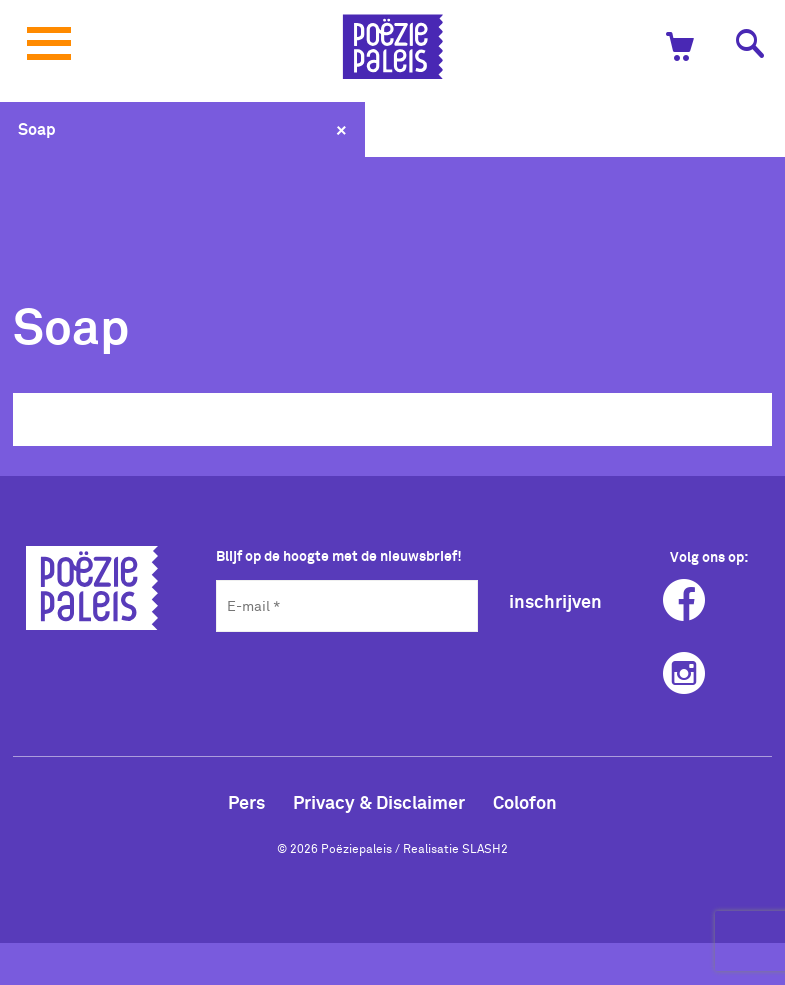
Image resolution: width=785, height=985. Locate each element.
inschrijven (555, 601)
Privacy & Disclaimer (379, 802)
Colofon (525, 802)
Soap (37, 129)
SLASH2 (485, 848)
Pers (246, 802)
